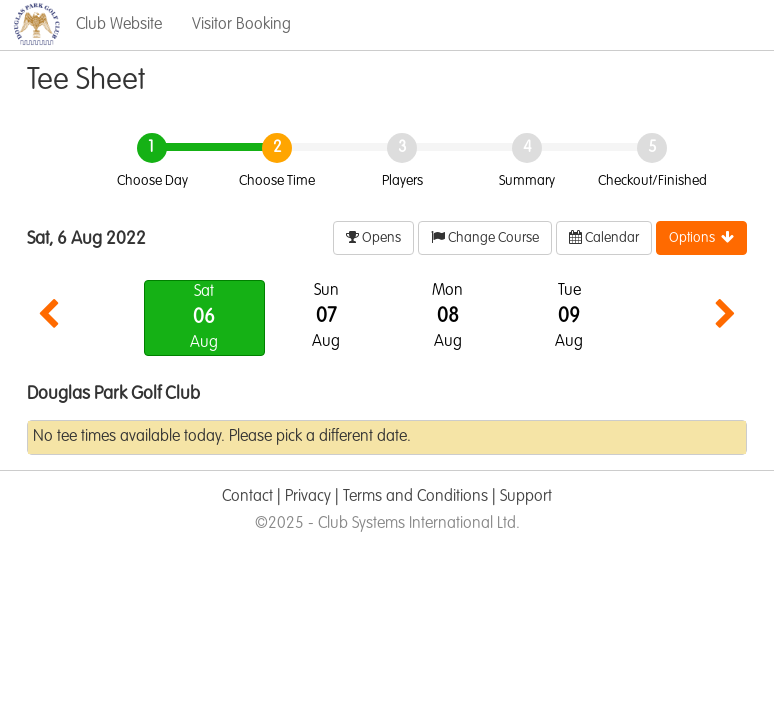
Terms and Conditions (415, 497)
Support (526, 497)
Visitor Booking (241, 25)
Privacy (308, 497)
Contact (247, 497)
